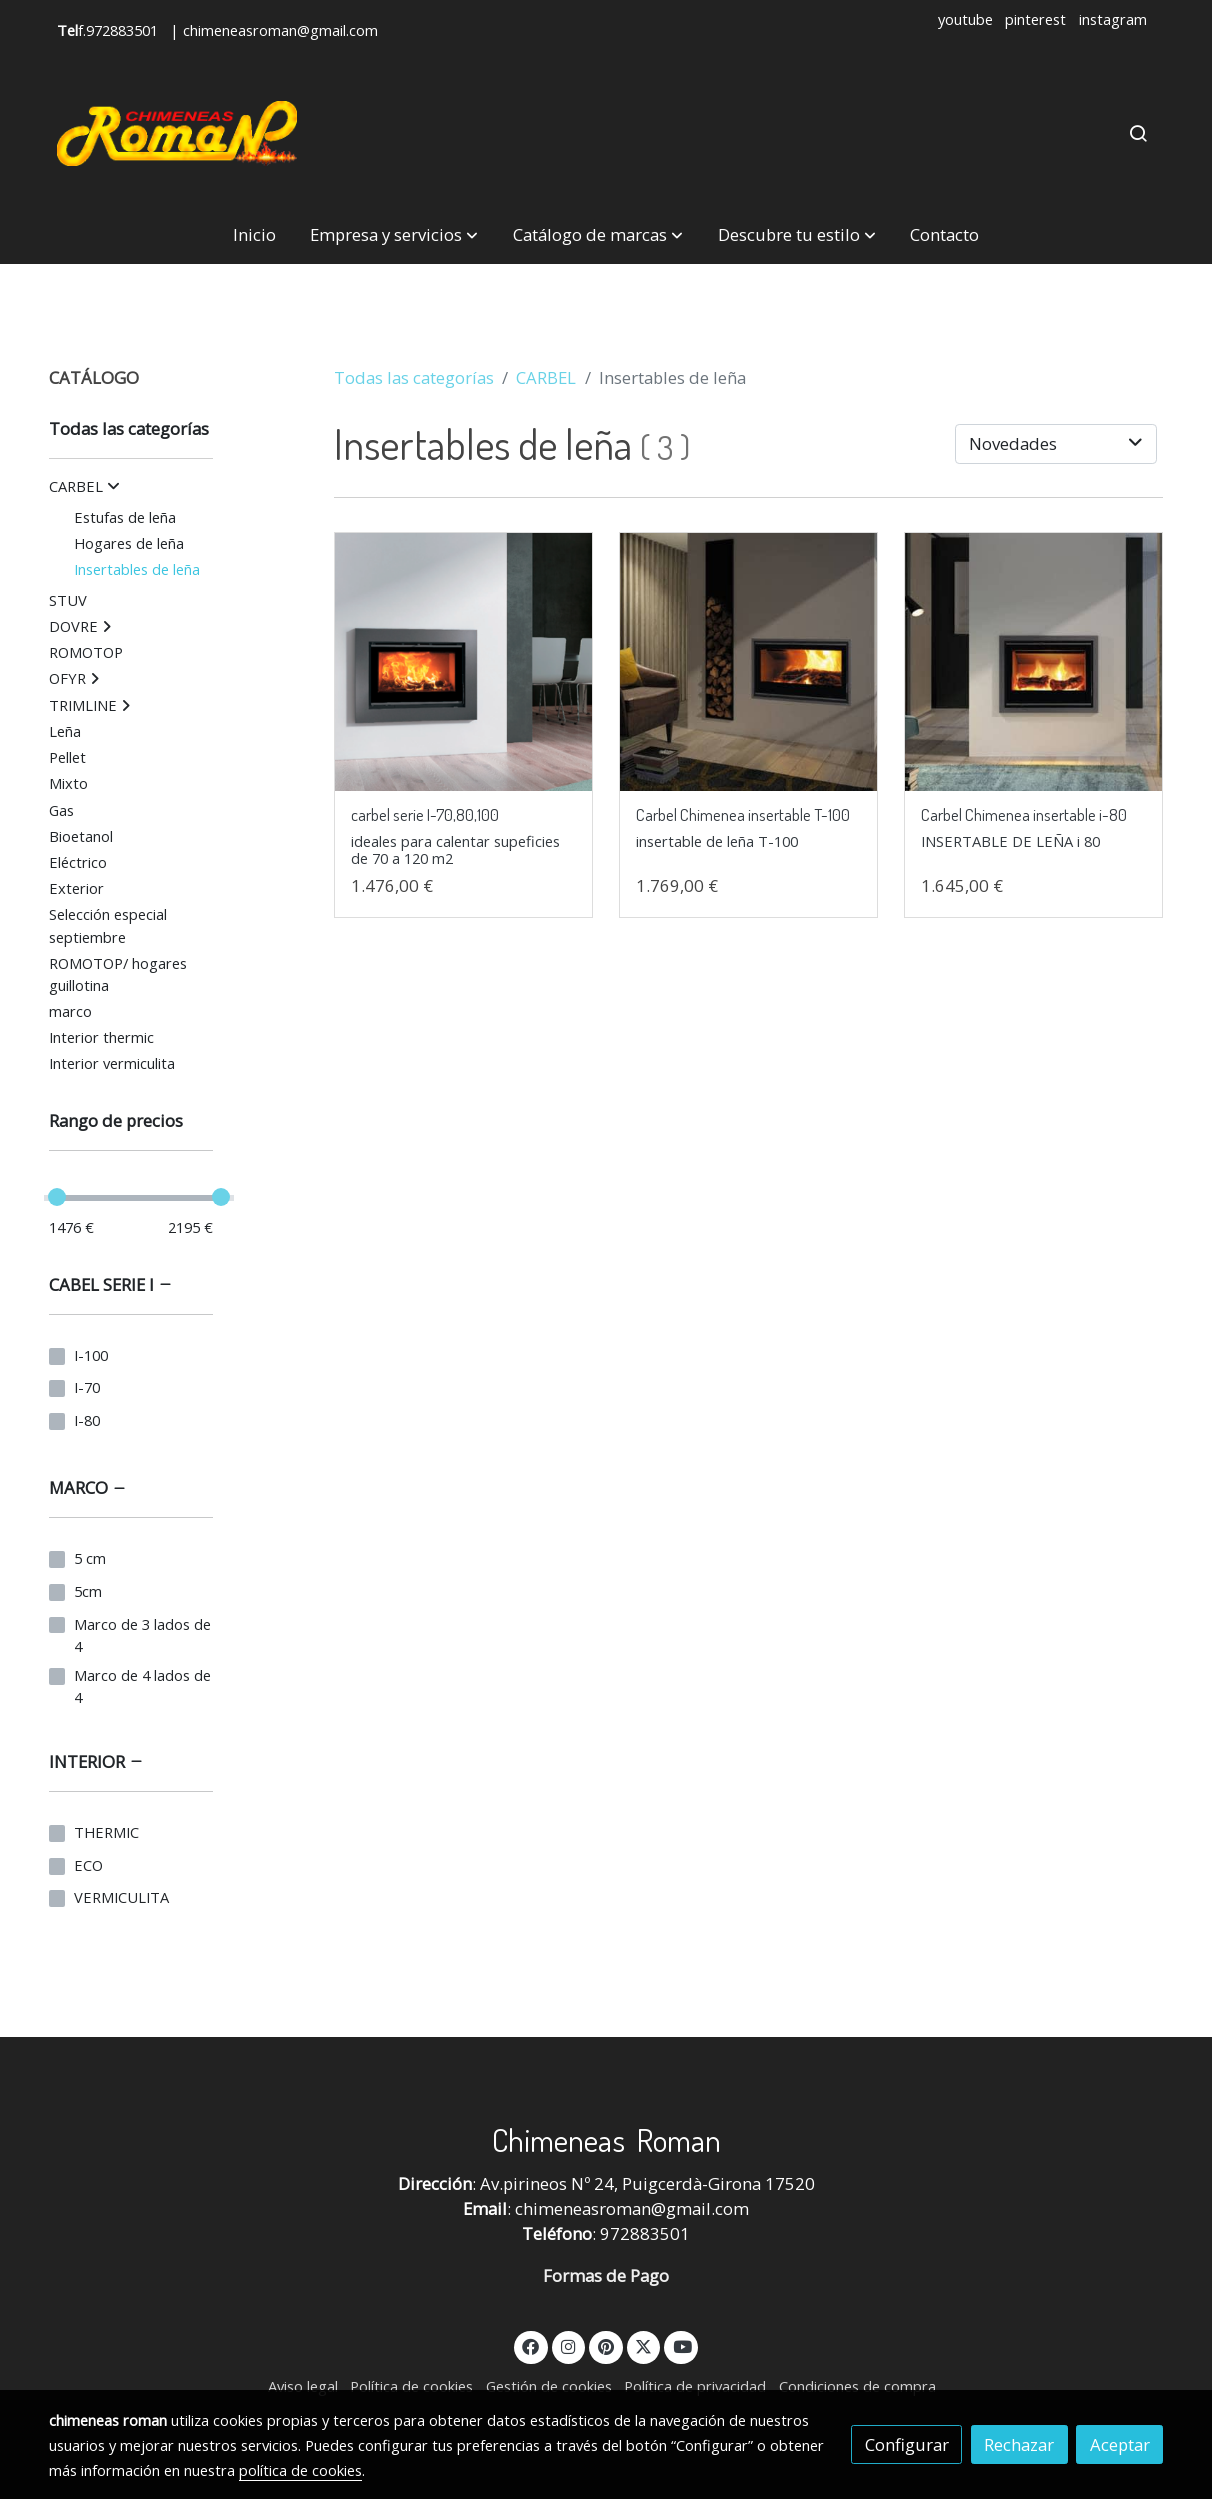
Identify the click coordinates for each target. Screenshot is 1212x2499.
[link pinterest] (606, 2345)
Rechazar (1019, 2444)
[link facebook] (531, 2345)
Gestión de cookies (549, 2386)
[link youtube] (682, 2345)
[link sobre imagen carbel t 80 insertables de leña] (1034, 662)
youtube (965, 19)
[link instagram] (569, 2345)
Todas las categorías (414, 377)
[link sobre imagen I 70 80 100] (464, 662)
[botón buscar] (1138, 133)
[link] (177, 133)
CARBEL (546, 377)
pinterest (1035, 19)
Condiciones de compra (857, 2386)
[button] (394, 235)
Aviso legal (303, 2386)
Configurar (907, 2444)
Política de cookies (411, 2386)
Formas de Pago (606, 2275)
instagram (1113, 19)
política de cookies (300, 2470)
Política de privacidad (695, 2386)
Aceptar (1120, 2444)
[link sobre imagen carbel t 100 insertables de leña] (749, 662)
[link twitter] (644, 2345)
